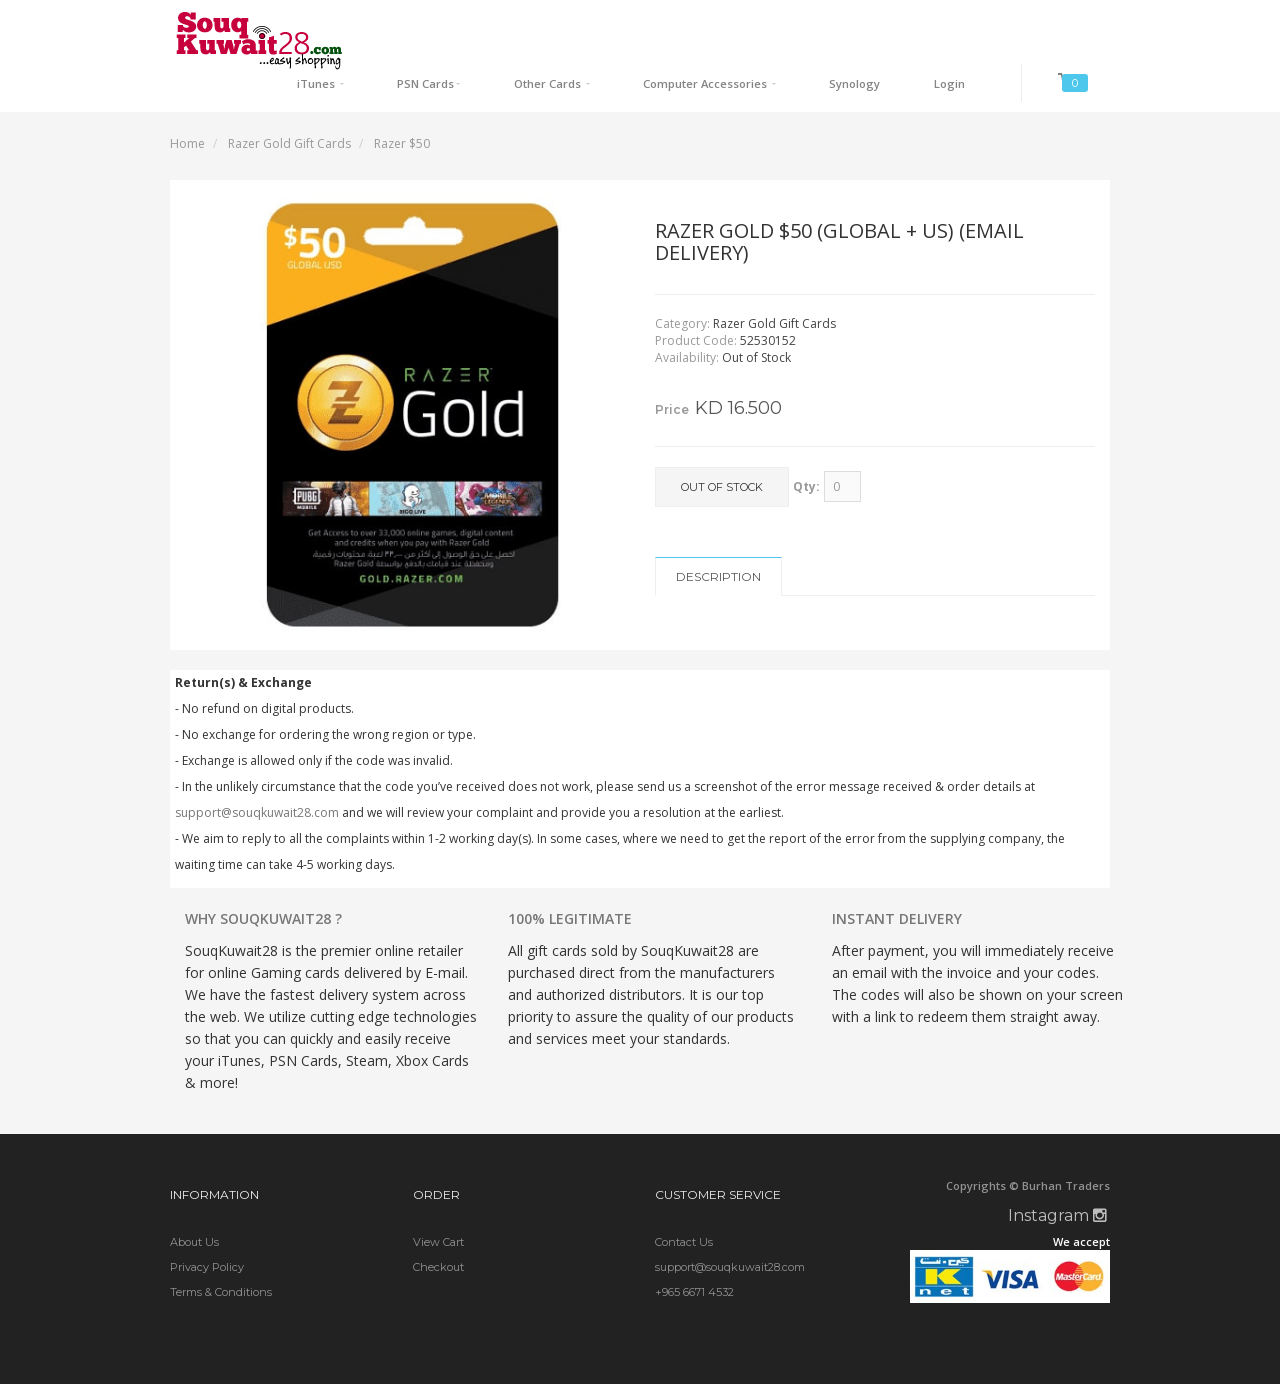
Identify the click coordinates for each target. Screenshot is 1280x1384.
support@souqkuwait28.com (257, 770)
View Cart (438, 1200)
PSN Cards (533, 25)
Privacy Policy (207, 1225)
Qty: (806, 444)
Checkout (438, 1225)
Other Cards (634, 25)
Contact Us (684, 1200)
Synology (896, 25)
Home (187, 101)
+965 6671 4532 (694, 1250)
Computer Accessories (771, 25)
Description (718, 534)
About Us (194, 1200)
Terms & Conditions (221, 1250)
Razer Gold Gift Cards (289, 101)
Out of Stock (722, 446)
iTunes (447, 25)
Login (969, 25)
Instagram (1057, 1174)
